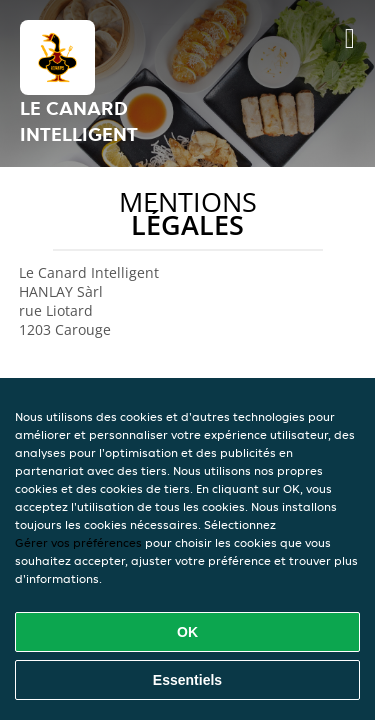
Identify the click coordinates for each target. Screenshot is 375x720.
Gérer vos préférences (78, 542)
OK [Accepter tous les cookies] (187, 632)
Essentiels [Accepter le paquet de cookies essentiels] (187, 680)
